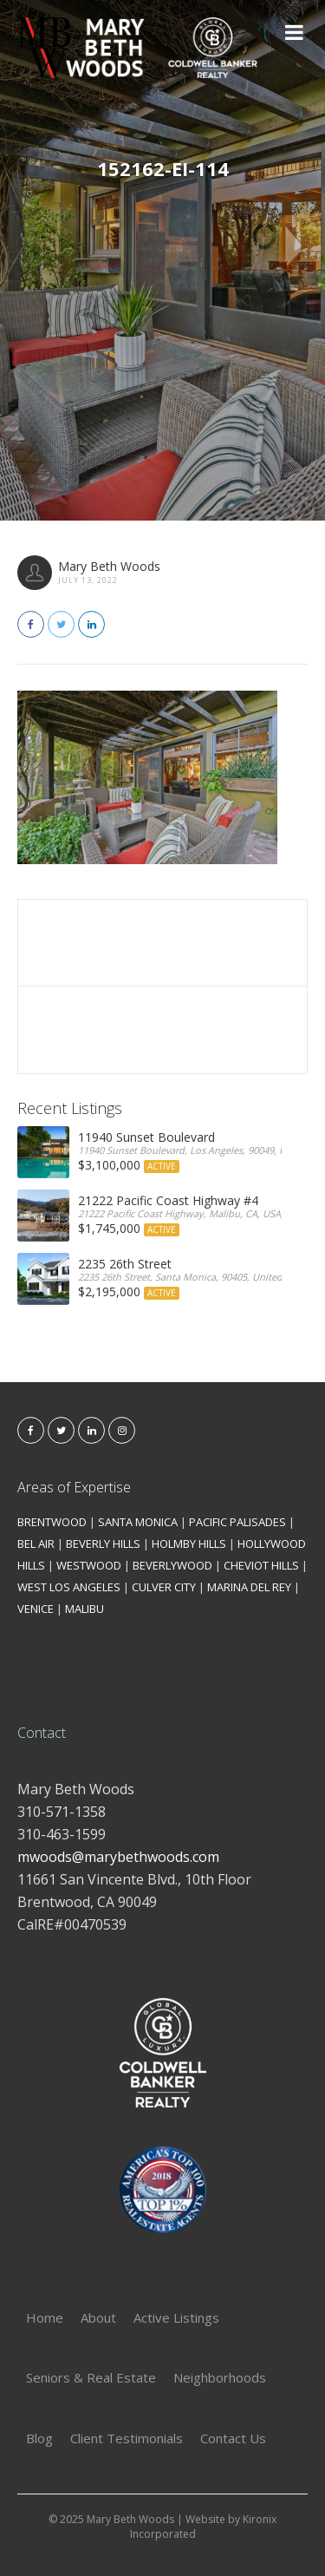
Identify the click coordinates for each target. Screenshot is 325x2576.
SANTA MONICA (138, 1522)
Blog (39, 2438)
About (98, 2317)
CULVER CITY (164, 1587)
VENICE (35, 1608)
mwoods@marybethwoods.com (118, 1856)
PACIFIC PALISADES (237, 1522)
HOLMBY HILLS (189, 1543)
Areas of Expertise (74, 1487)
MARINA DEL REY (249, 1587)
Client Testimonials (126, 2438)
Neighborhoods (219, 2377)
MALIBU (84, 1608)
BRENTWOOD (52, 1522)
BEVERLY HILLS (103, 1543)
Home (44, 2317)
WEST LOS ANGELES (68, 1587)
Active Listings (176, 2317)
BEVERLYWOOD (172, 1565)
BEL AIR (36, 1543)
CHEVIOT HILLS (261, 1565)
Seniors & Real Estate (91, 2377)
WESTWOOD (88, 1565)
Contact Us (233, 2438)
